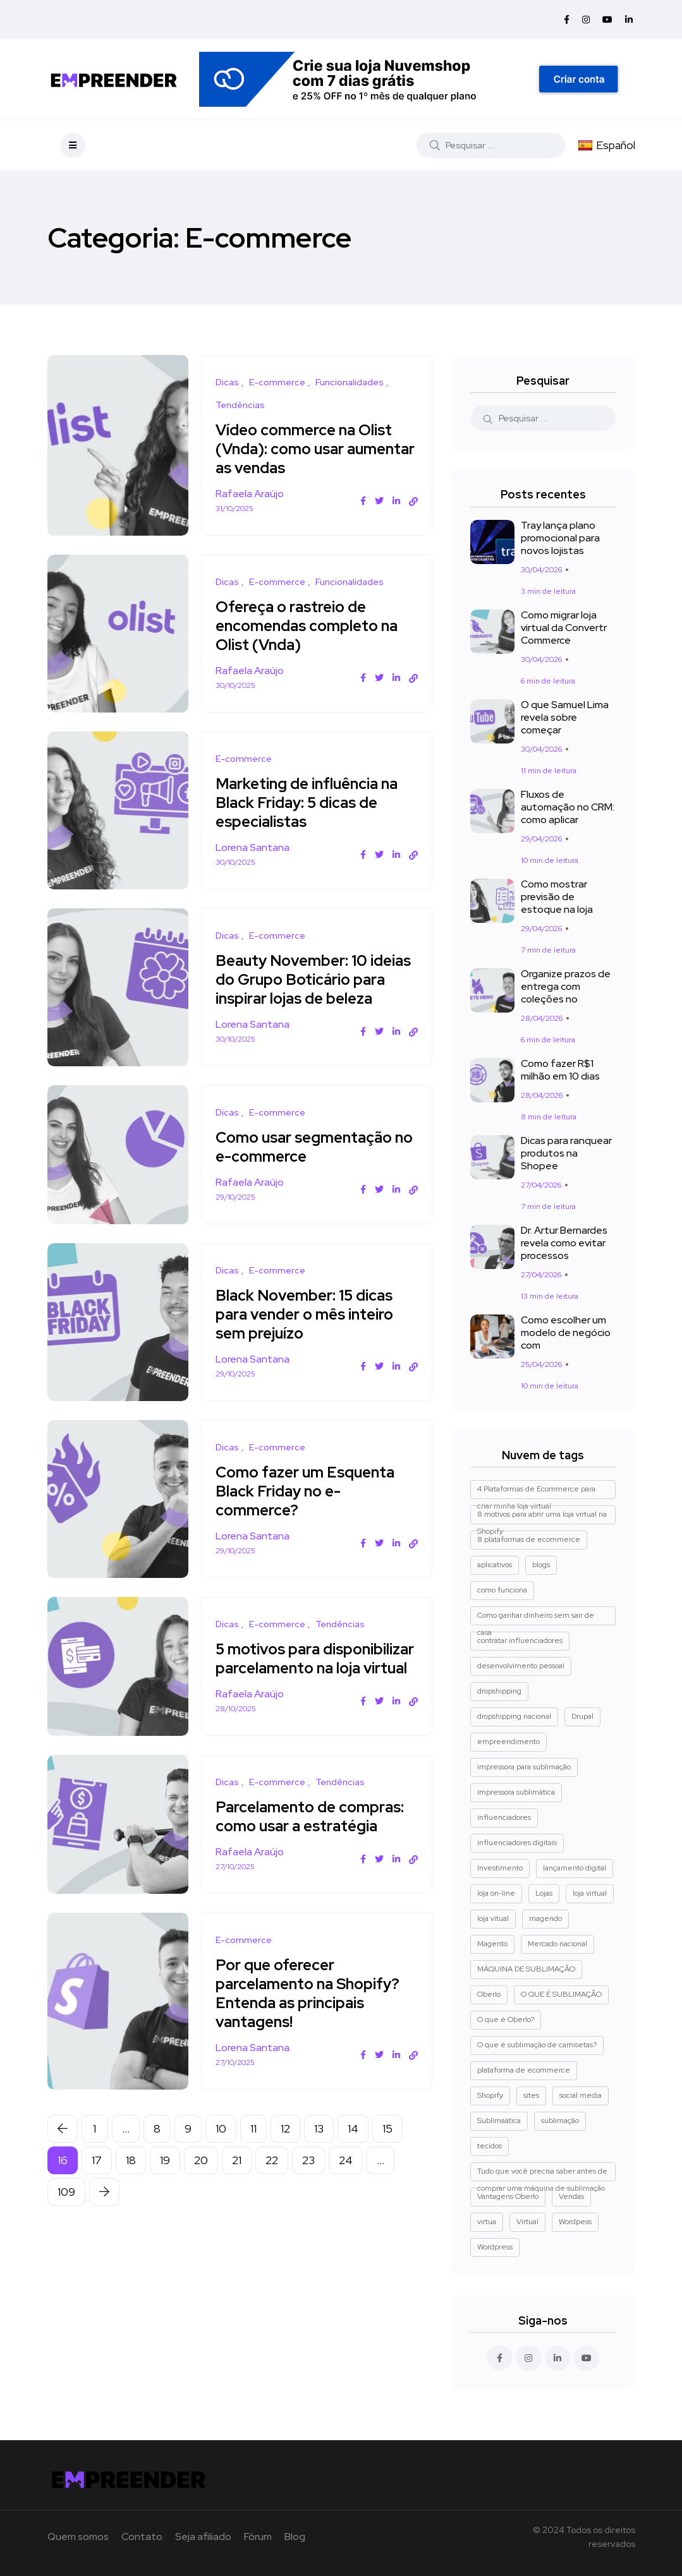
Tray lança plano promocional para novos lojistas (560, 538)
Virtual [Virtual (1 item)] (527, 2222)
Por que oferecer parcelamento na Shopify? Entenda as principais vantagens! (313, 2012)
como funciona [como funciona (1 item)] (502, 1590)
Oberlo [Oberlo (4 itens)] (489, 1994)
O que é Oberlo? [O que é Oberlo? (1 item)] (505, 2019)
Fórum (258, 2536)
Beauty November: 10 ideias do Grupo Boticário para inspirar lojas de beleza (316, 979)
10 (221, 2147)
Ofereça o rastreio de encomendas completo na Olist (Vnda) (312, 625)
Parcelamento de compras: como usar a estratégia (315, 1835)
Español (606, 145)
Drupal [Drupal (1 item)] (582, 1716)
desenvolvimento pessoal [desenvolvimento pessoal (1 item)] (520, 1666)
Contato (141, 2536)
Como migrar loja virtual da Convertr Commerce (564, 628)
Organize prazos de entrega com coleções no (566, 987)
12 (285, 2147)
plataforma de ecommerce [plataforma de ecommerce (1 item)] (523, 2070)
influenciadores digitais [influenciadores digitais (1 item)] (517, 1843)
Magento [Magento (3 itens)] (492, 1944)
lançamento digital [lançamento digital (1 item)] (574, 1868)
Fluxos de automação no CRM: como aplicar (567, 807)
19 (165, 2179)
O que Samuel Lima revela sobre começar (565, 718)
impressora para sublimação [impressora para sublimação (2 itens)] (524, 1767)
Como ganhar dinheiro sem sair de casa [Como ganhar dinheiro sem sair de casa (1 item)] (535, 1617)
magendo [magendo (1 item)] (545, 1918)
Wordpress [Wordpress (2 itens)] (495, 2247)
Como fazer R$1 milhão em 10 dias (560, 1070)
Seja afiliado (203, 2536)
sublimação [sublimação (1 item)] (560, 2121)
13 (319, 2147)
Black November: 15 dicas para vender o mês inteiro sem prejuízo (309, 1314)
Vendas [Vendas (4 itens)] (571, 2196)
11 (253, 2147)
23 (308, 2179)
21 (236, 2179)
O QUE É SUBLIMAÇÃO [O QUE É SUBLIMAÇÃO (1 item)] (561, 1994)
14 (353, 2147)
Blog (294, 2536)
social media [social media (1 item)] (580, 2095)
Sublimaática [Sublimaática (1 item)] (499, 2121)
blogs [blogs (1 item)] (541, 1565)
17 (97, 2179)
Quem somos (78, 2536)
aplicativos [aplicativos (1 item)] (494, 1565)
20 (201, 2179)
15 (387, 2147)
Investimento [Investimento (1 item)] (500, 1868)
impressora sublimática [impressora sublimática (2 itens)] (516, 1792)
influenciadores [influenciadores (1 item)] (504, 1817)
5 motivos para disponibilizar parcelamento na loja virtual (317, 1668)
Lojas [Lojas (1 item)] (543, 1893)
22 (271, 2179)
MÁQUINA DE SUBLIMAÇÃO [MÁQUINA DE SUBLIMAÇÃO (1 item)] (526, 1969)
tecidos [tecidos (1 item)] (489, 2146)
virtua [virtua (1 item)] (486, 2222)
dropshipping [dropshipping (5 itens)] (499, 1691)
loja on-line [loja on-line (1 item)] (496, 1893)
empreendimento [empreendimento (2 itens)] (508, 1741)
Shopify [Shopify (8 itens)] (490, 2095)
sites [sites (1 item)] (531, 2095)
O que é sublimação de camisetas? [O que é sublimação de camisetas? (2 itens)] (537, 2045)
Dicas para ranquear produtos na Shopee (566, 1154)
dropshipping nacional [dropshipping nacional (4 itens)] (514, 1716)
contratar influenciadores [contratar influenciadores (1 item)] (520, 1640)
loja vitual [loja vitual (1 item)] (493, 1918)
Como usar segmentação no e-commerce (309, 1147)
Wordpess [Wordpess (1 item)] (575, 2222)
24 (346, 2179)
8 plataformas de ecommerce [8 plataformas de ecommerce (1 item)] (528, 1539)
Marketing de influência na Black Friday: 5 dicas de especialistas (312, 802)
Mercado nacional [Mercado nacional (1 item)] (557, 1944)
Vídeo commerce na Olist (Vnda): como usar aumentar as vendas (309, 449)
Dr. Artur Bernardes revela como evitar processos (564, 1243)
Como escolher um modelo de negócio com (566, 1333)
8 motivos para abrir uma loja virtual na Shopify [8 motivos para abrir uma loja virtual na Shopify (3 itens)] (542, 1516)
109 (66, 2210)
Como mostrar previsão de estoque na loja (557, 897)
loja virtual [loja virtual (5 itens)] (590, 1893)
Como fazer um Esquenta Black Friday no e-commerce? (310, 1491)
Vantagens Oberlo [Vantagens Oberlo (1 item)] (508, 2196)
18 (131, 2179)
